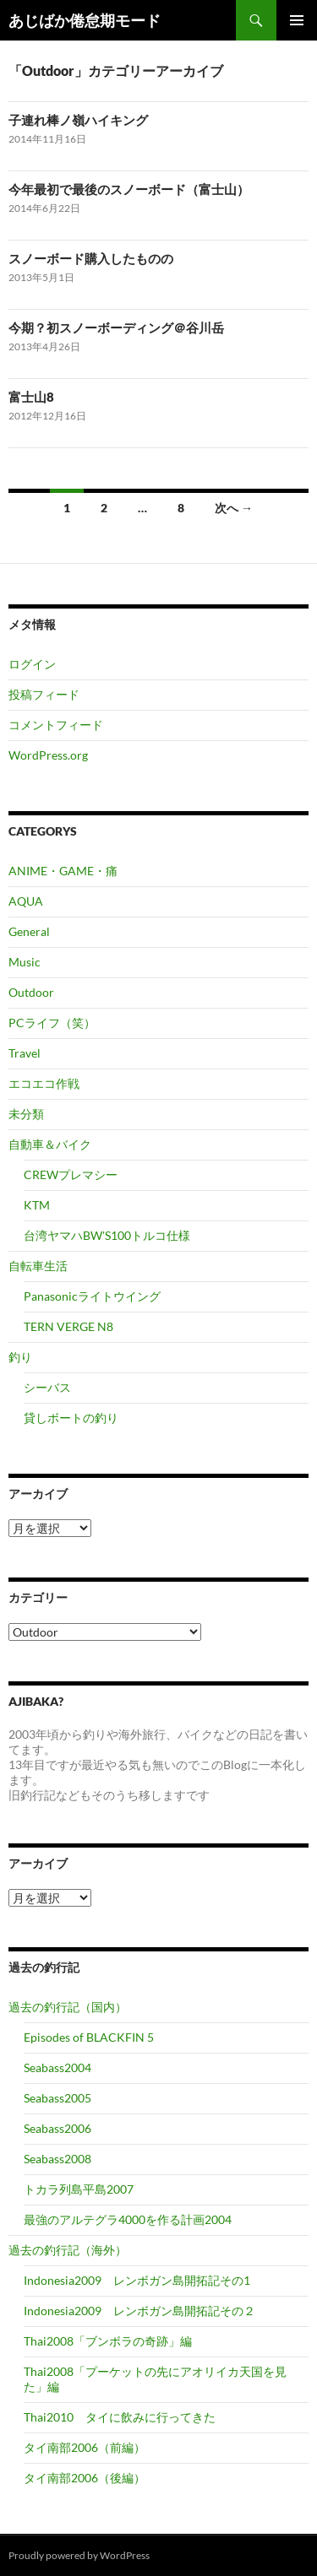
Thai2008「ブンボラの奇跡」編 (108, 2341)
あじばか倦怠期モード (84, 20)
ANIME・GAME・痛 (63, 870)
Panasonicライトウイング (92, 1296)
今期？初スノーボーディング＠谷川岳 (116, 327)
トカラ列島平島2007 (79, 2189)
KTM (37, 1205)
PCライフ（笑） (52, 1022)
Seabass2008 (57, 2158)
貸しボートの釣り (71, 1417)
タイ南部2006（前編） (84, 2447)
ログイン (32, 664)
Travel (24, 1053)
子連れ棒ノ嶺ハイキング (78, 119)
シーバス (47, 1387)
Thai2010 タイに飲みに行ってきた (120, 2417)
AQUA (25, 901)
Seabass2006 (57, 2128)
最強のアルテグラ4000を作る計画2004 (128, 2219)
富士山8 (31, 396)
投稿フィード (43, 694)
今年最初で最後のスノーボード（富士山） (128, 189)
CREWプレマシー (71, 1174)
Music (24, 962)
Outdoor (31, 992)
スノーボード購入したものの (90, 258)
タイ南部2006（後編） (84, 2477)
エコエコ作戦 (43, 1083)
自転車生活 (38, 1265)
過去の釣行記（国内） (67, 2007)
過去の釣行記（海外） (67, 2250)
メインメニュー (296, 20)
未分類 (26, 1114)
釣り (20, 1357)
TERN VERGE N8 (68, 1326)
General (29, 931)
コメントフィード (55, 724)
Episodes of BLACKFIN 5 (89, 2037)
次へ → (234, 508)
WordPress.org (48, 755)
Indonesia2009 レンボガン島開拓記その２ (139, 2310)
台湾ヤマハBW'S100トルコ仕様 (107, 1235)
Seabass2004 (57, 2067)
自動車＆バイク (49, 1144)
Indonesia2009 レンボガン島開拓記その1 (137, 2280)
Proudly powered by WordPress (79, 2555)
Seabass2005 (57, 2098)
